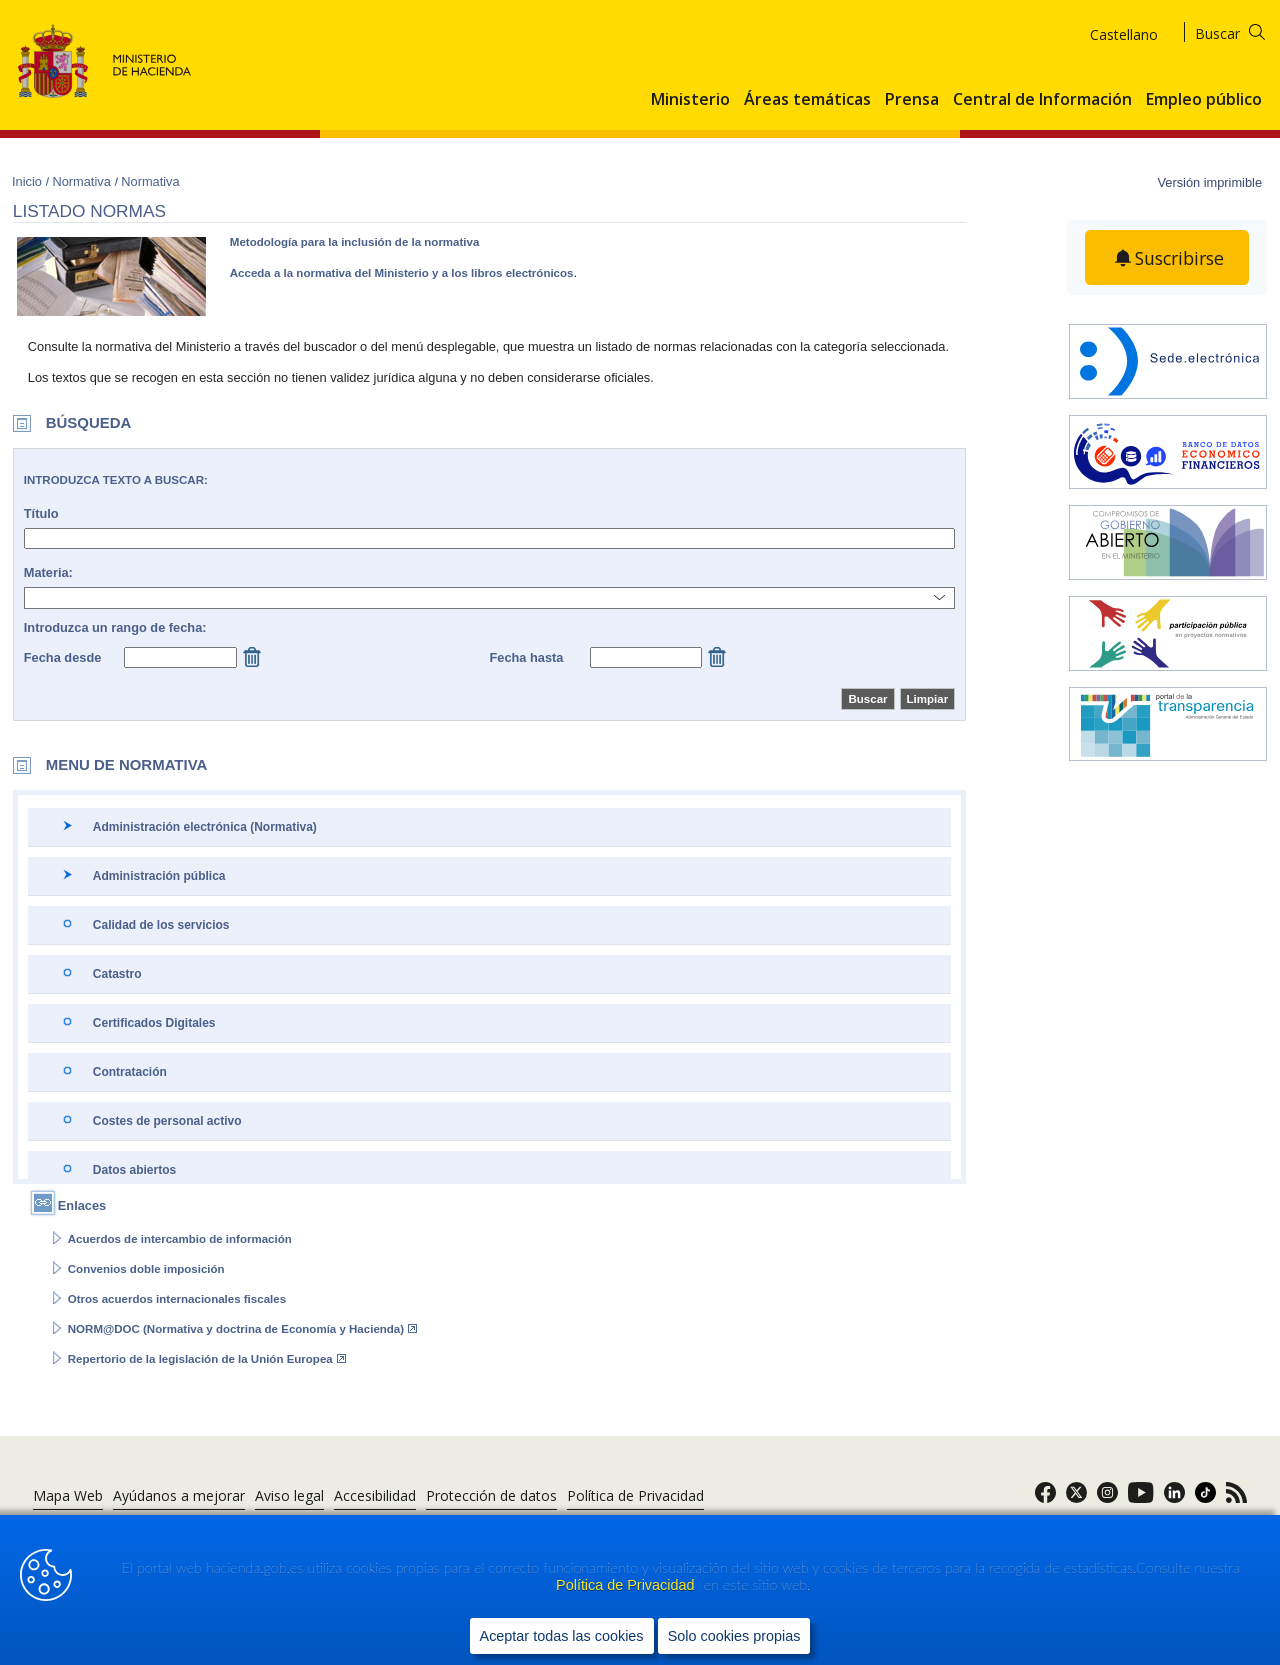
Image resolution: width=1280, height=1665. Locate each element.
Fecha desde (63, 657)
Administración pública (159, 876)
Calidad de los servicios (161, 925)
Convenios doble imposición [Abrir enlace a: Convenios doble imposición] (146, 1269)
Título (41, 513)
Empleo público (1204, 100)
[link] (1045, 1498)
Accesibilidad (375, 1495)
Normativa (83, 181)
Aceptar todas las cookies (562, 1636)
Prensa (912, 100)
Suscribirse (1180, 258)
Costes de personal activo (167, 1121)
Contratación (130, 1072)
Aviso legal (289, 1495)
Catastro (117, 974)
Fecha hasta (526, 657)
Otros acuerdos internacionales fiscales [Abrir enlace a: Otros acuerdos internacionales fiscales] (177, 1299)
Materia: (48, 572)
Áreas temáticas (807, 100)
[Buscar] (1242, 30)
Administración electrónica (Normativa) (205, 827)
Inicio (28, 181)
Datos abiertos (134, 1170)
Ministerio (690, 100)
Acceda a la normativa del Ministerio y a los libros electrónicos (402, 273)
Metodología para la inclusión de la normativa (355, 242)
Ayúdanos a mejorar (179, 1495)
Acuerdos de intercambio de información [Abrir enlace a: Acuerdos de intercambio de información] (180, 1239)
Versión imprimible (1209, 182)
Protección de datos (491, 1495)
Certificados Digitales (154, 1023)
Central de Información (1042, 100)
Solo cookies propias (734, 1636)
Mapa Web (68, 1495)
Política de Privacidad (627, 1586)
